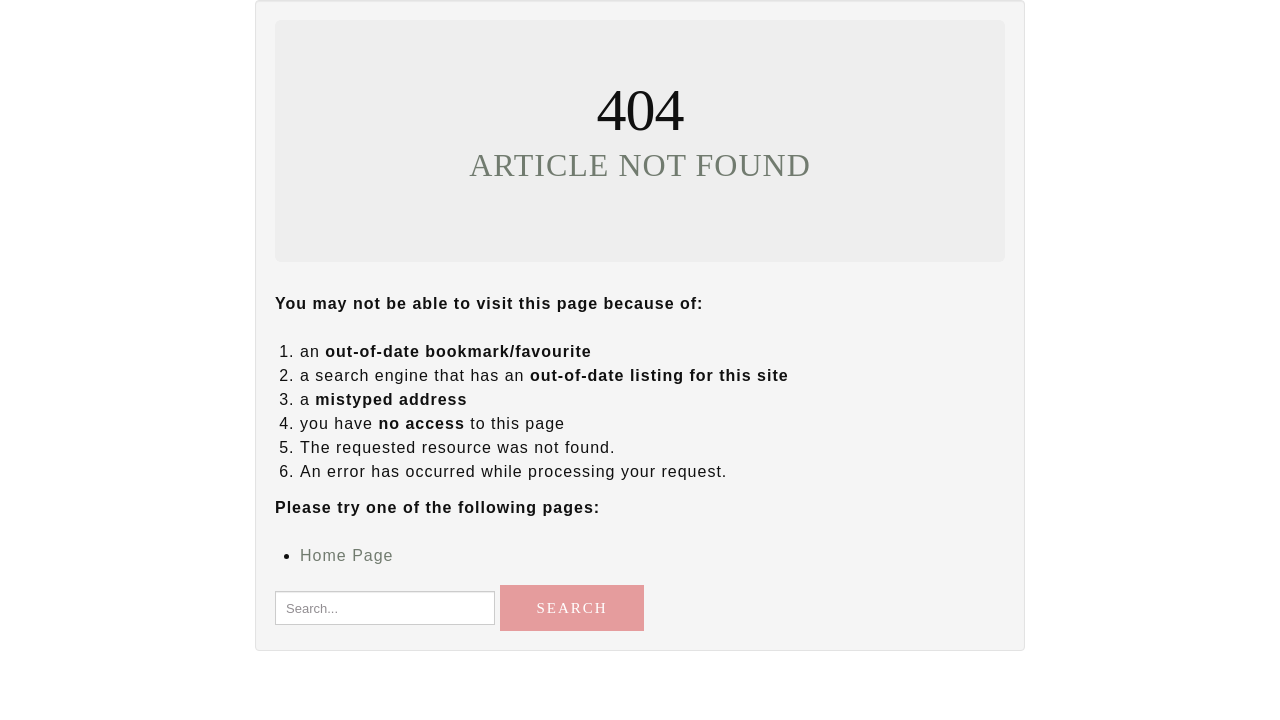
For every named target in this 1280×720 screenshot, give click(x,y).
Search (571, 608)
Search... (275, 580)
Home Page (347, 555)
